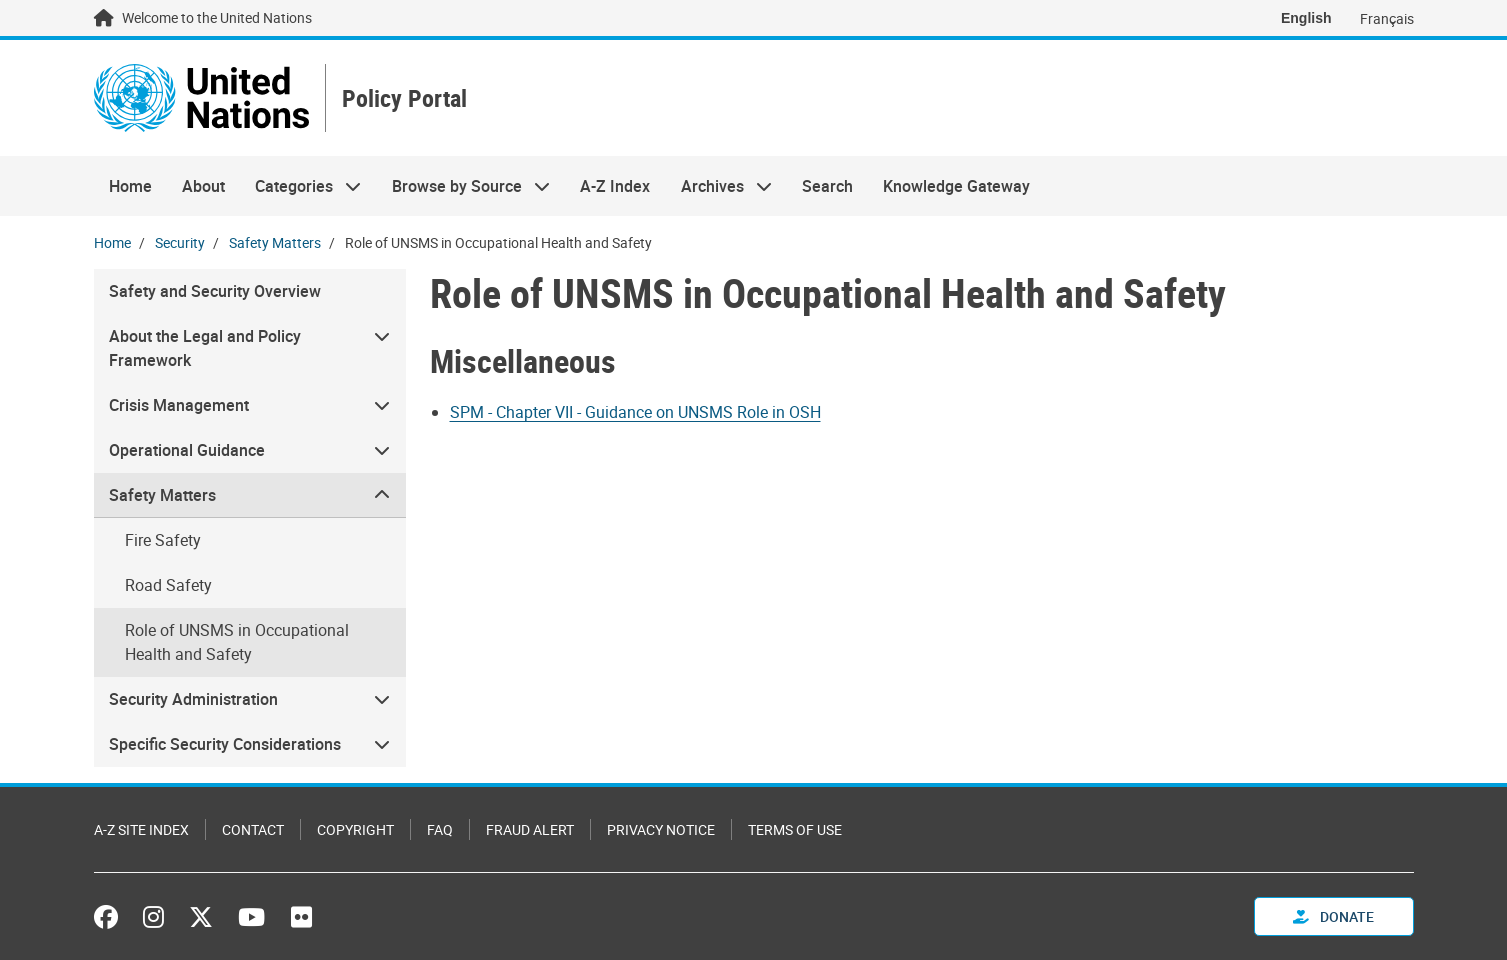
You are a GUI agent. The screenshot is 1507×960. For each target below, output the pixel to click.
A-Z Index (615, 186)
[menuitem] (250, 348)
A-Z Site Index (141, 829)
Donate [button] (1333, 916)
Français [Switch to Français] (1387, 18)
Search (827, 186)
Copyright (355, 829)
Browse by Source (463, 186)
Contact (253, 829)
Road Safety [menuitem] (168, 585)
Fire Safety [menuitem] (163, 540)
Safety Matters (275, 242)
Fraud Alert (530, 829)
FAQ (440, 829)
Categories (300, 186)
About (203, 186)
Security (180, 242)
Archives (718, 186)
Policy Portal (404, 98)
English (1306, 18)
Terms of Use (795, 829)
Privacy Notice (661, 829)
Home (130, 186)
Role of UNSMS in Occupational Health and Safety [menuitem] (237, 642)
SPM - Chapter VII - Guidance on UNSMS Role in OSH (635, 412)
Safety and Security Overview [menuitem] (215, 291)
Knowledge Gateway (956, 186)
